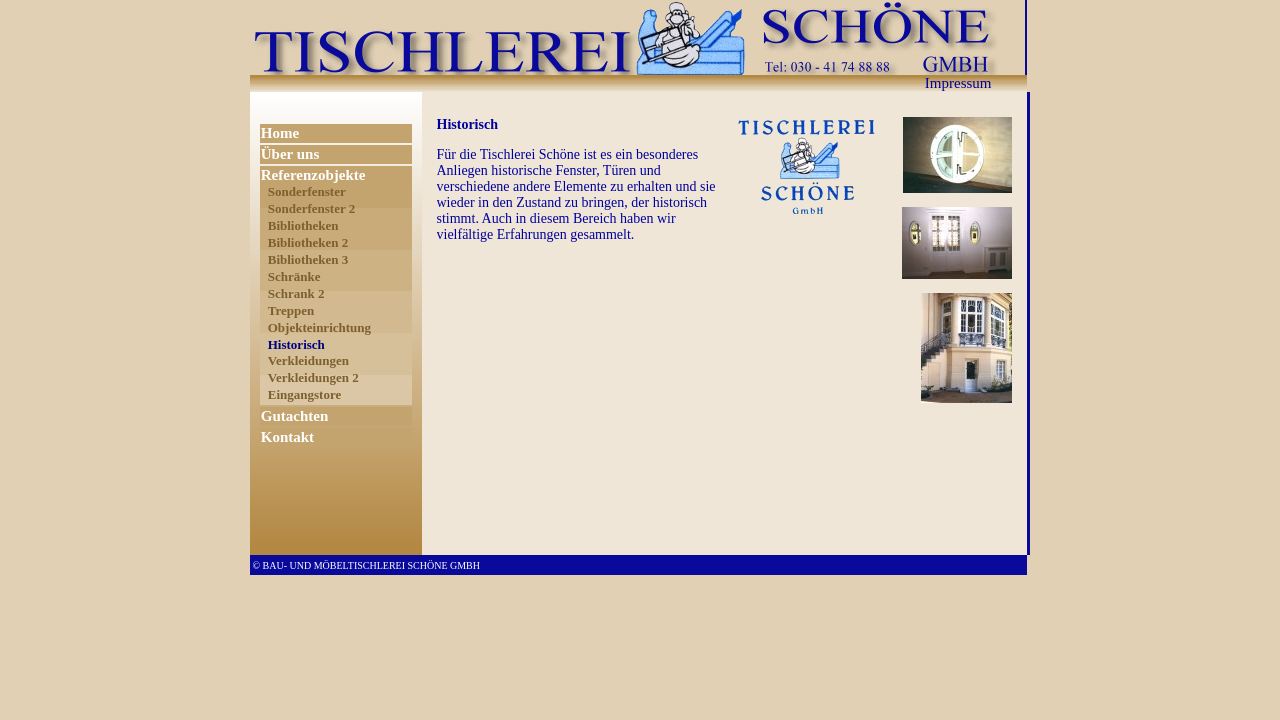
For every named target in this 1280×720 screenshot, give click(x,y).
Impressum (958, 83)
